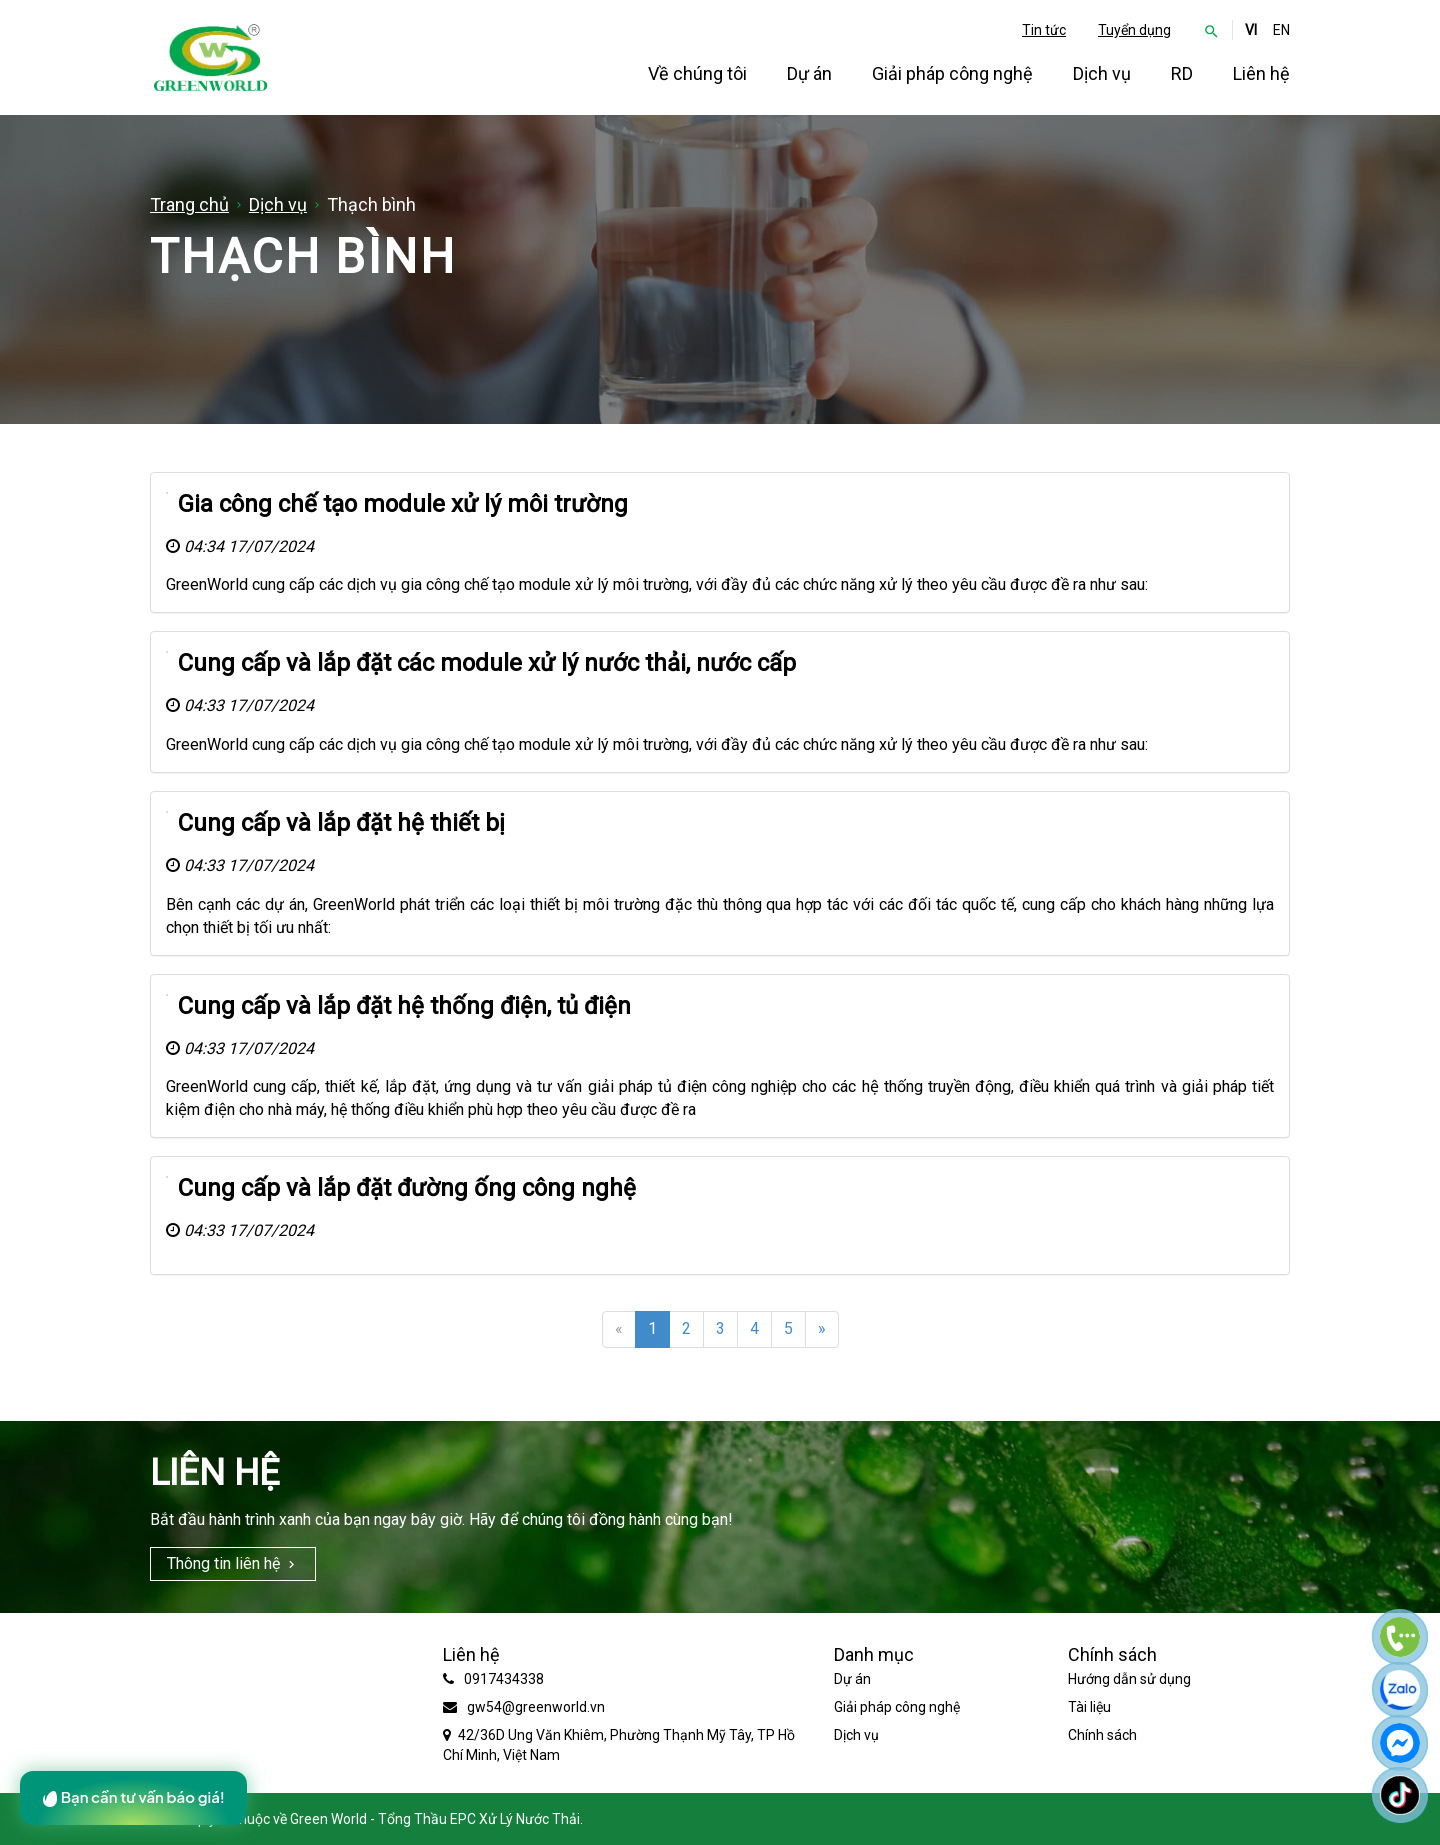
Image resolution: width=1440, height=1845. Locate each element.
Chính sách (1102, 1735)
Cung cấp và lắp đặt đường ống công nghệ (407, 1188)
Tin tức (1044, 30)
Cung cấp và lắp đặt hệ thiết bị (341, 823)
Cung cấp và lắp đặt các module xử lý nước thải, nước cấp (487, 663)
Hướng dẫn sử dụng (1129, 1679)
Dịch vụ (1102, 73)
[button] (1211, 30)
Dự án (809, 73)
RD (1182, 73)
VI (1251, 30)
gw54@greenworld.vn (536, 1707)
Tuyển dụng (1134, 30)
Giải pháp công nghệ (952, 73)
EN (1281, 30)
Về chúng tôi (697, 73)
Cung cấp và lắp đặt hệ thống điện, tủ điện (404, 1006)
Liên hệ (1261, 73)
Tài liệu (1089, 1707)
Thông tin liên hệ (223, 1563)
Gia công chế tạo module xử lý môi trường (403, 504)
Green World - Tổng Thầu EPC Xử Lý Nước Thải (435, 1819)
